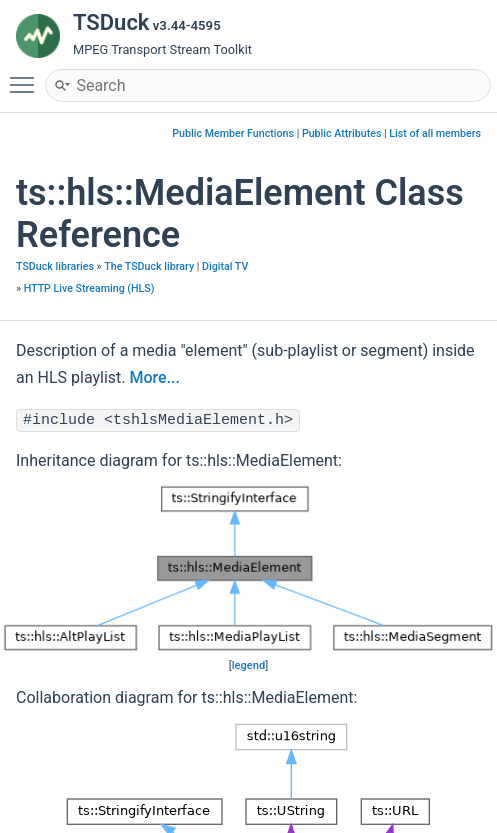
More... (155, 377)
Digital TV (225, 266)
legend (249, 665)
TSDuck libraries (55, 266)
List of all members (435, 133)
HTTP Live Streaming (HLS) (89, 288)
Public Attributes (342, 133)
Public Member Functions (233, 133)
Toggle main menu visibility (27, 76)
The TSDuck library (149, 266)
